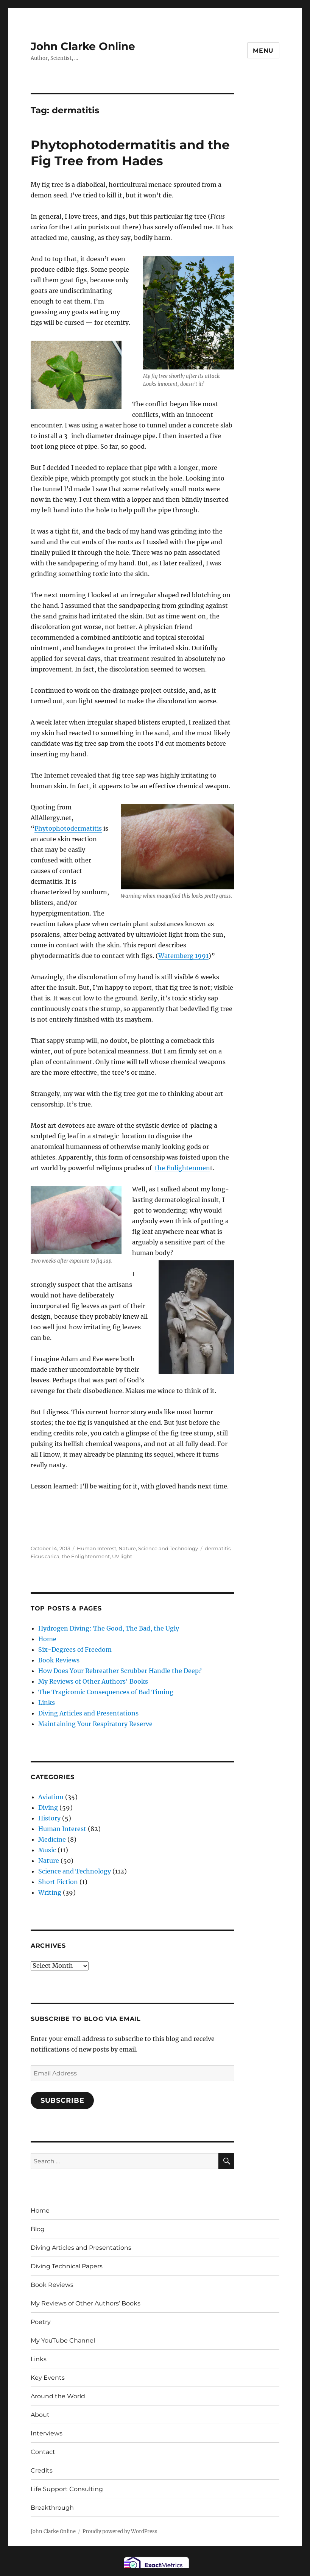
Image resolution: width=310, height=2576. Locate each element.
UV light (122, 1556)
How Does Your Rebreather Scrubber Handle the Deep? (120, 1671)
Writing (49, 1892)
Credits (42, 2470)
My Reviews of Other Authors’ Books (85, 2303)
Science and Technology (168, 1548)
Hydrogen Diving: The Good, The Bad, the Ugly (108, 1628)
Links (46, 1702)
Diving (48, 1807)
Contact (43, 2451)
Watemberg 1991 (183, 955)
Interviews (46, 2433)
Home (47, 1639)
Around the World (58, 2396)
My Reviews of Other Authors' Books (93, 1681)
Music (47, 1850)
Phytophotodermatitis (68, 828)
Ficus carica (45, 1556)
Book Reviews (58, 1660)
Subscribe (62, 2100)
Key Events (48, 2377)
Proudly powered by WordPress (120, 2531)
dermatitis (218, 1548)
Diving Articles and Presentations (88, 1713)
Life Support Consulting (67, 2489)
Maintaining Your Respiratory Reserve (95, 1724)
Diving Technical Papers (67, 2266)
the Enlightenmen (182, 1168)
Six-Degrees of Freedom (75, 1649)
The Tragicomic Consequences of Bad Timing (105, 1692)
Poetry (41, 2322)
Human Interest (96, 1548)
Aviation (51, 1797)
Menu (263, 50)
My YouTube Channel (63, 2340)
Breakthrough (52, 2507)
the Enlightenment (86, 1556)
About (40, 2414)
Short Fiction (58, 1882)
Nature (127, 1548)
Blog (38, 2229)
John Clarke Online (83, 46)
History (49, 1818)
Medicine (52, 1839)
